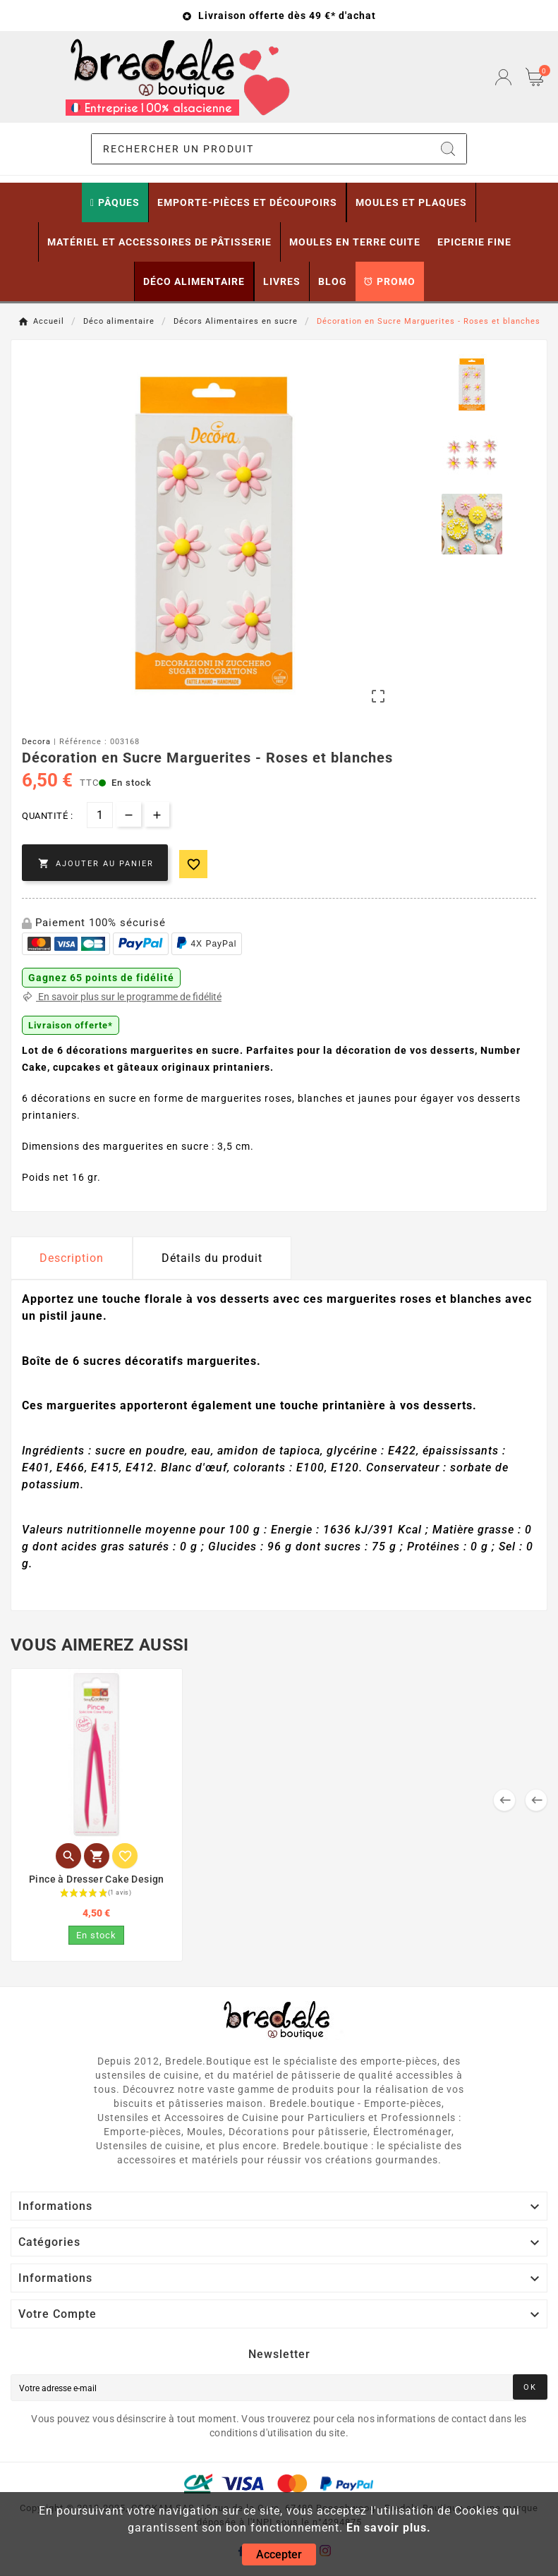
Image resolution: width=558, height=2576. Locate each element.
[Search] (448, 149)
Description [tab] (72, 1258)
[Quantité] (100, 815)
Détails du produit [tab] (212, 1258)
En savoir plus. (388, 2527)
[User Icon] (503, 77)
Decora (36, 741)
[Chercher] (261, 149)
